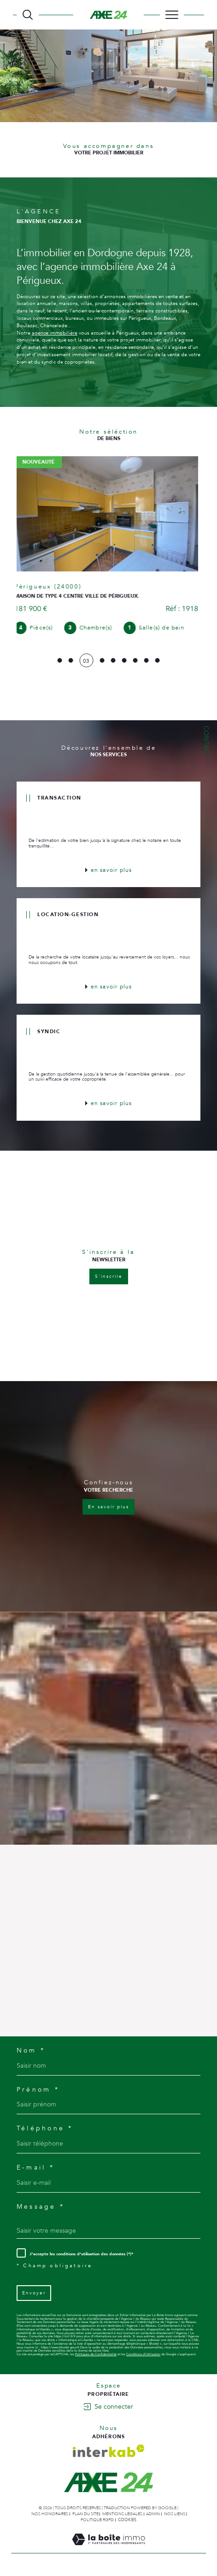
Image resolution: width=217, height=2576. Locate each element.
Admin (153, 2514)
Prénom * (38, 2090)
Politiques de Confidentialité (96, 2354)
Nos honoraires (49, 2514)
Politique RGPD (97, 2520)
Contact (206, 741)
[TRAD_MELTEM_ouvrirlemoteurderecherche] (27, 14)
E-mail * (35, 2167)
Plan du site (85, 2514)
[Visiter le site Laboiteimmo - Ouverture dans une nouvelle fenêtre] (108, 2548)
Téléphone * (45, 2128)
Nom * (31, 2050)
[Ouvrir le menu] (172, 14)
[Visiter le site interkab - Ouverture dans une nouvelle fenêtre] (109, 2451)
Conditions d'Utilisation (143, 2354)
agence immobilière (54, 332)
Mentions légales (122, 2514)
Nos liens (174, 2514)
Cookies (127, 2519)
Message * (41, 2207)
